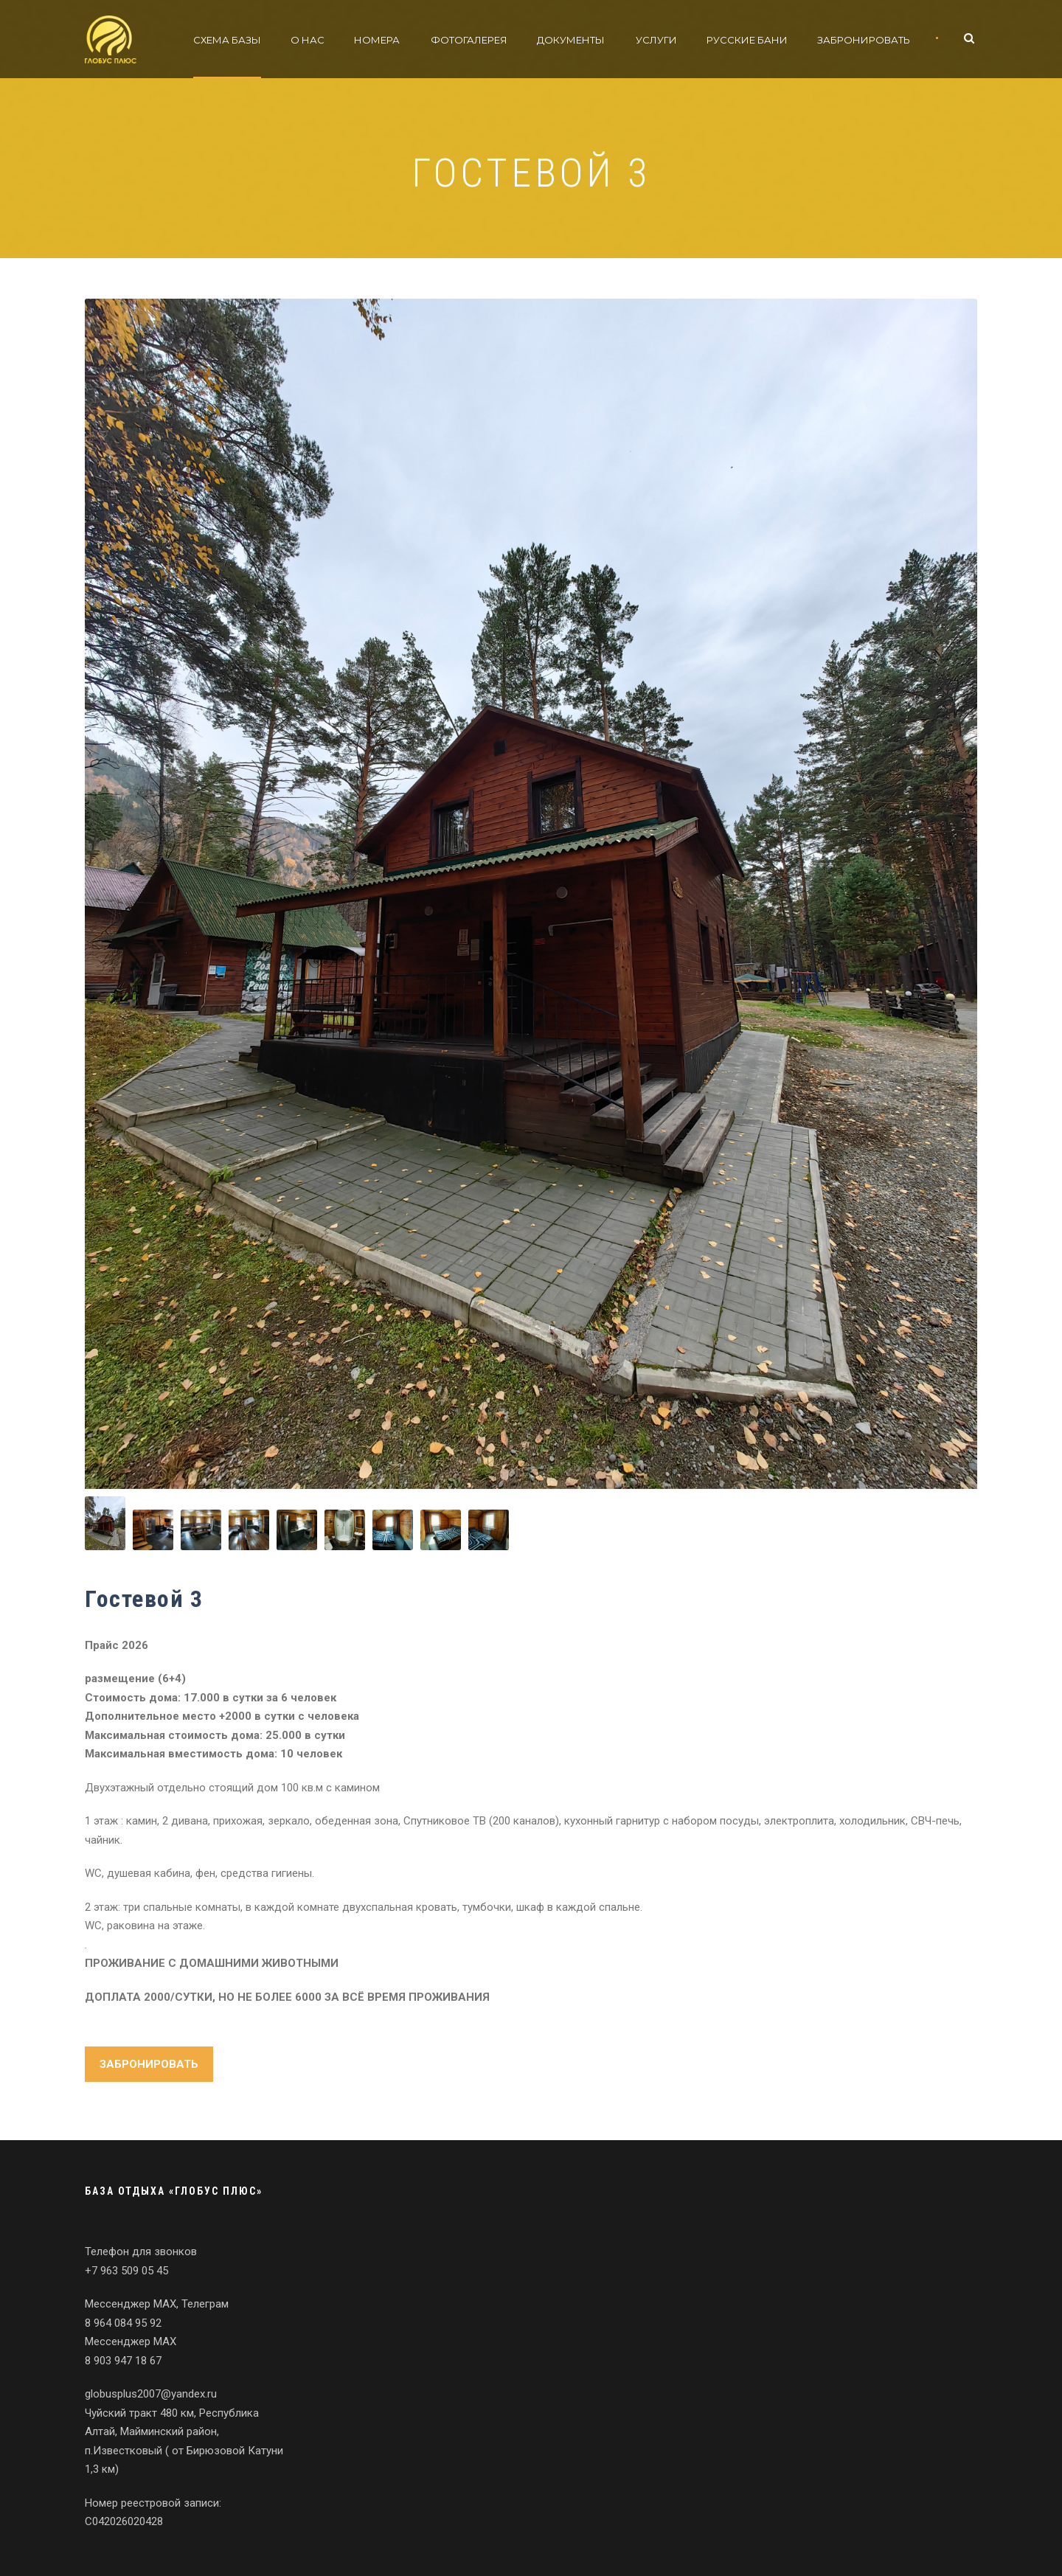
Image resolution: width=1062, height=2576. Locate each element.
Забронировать (863, 40)
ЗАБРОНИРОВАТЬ (149, 2064)
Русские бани (747, 40)
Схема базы (227, 40)
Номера (377, 40)
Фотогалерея (469, 40)
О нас (307, 40)
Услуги (656, 40)
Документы (571, 40)
